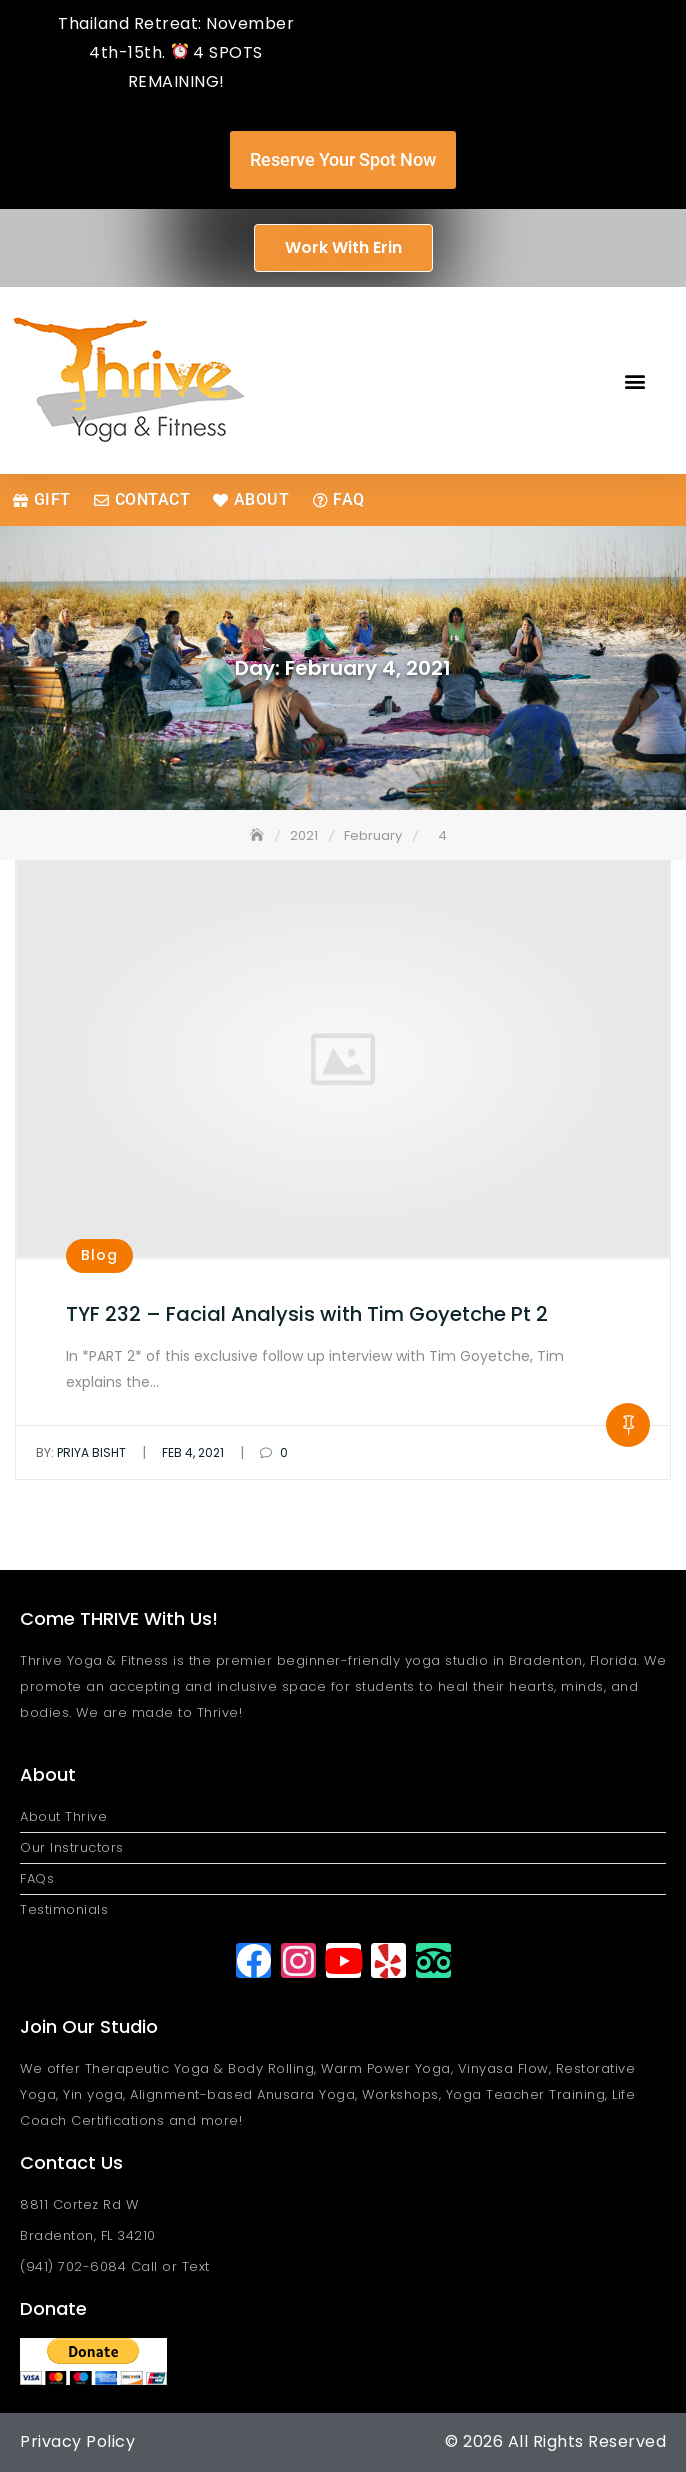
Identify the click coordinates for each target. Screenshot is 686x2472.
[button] (634, 380)
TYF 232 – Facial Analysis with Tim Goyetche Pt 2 (307, 1314)
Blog (99, 1255)
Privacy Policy (77, 2441)
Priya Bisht (81, 1452)
